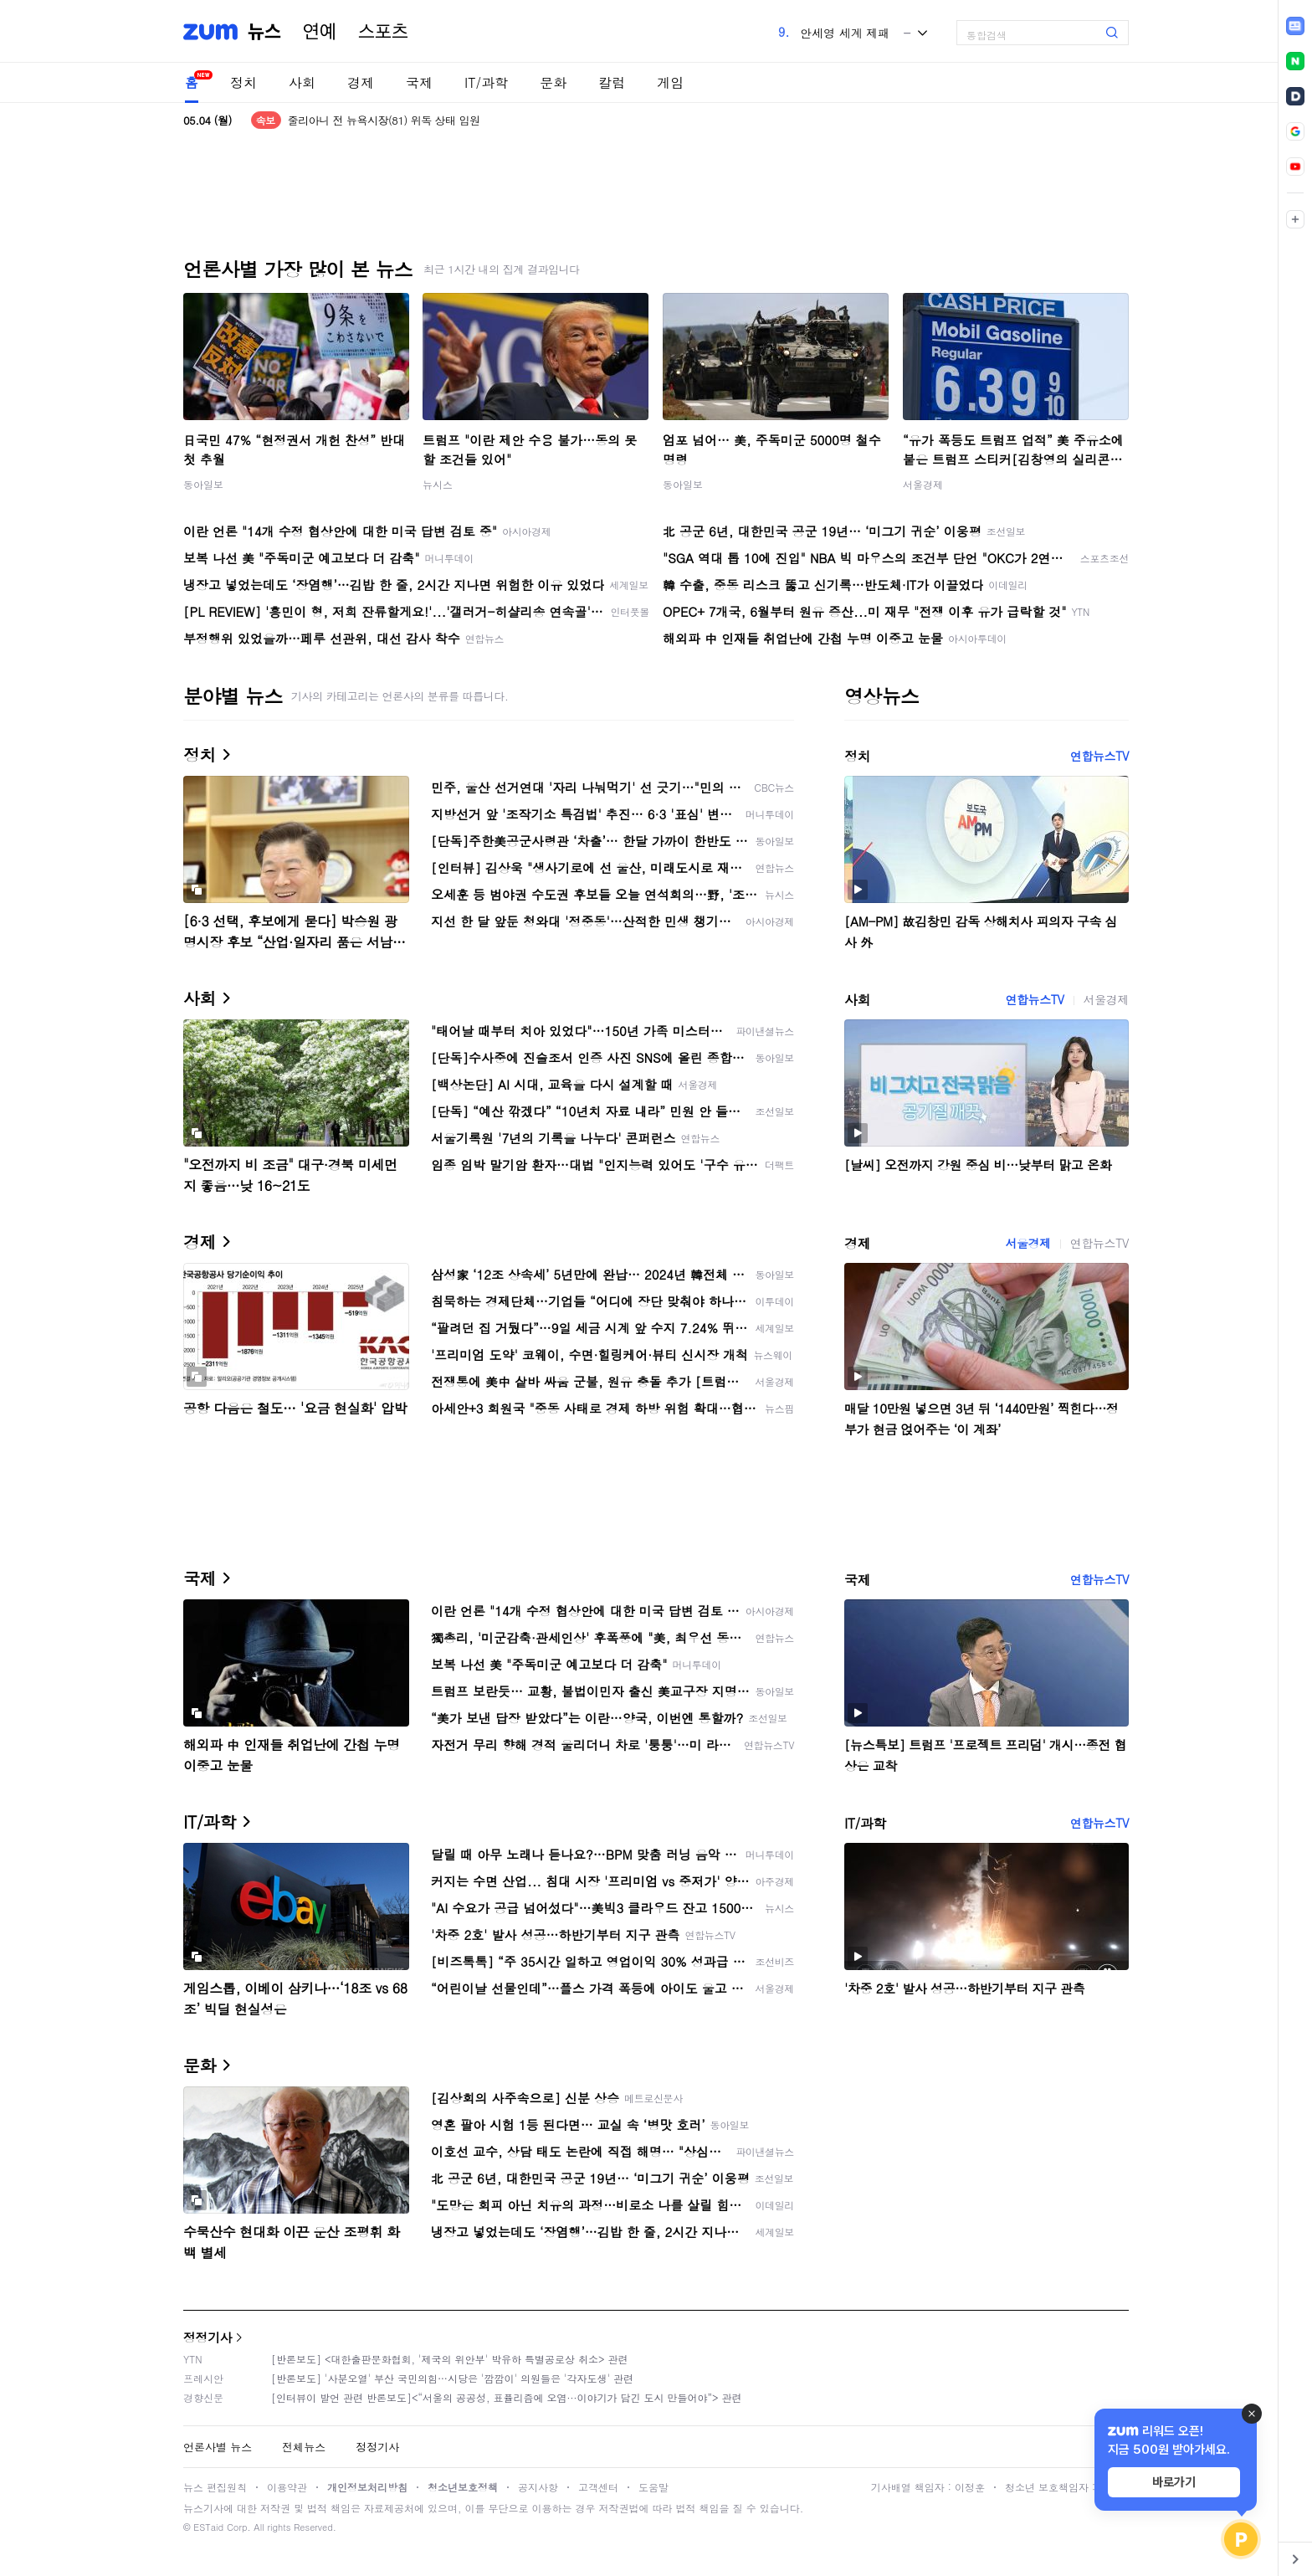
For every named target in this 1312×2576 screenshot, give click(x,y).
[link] (1295, 26)
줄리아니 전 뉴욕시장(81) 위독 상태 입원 (384, 120)
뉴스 (264, 32)
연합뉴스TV (1099, 755)
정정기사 (207, 2337)
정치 (243, 82)
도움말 (653, 2487)
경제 (360, 82)
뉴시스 (438, 484)
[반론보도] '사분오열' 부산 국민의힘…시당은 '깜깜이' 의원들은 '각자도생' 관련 (452, 2378)
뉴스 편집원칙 (215, 2487)
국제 (419, 82)
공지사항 (538, 2487)
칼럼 (611, 82)
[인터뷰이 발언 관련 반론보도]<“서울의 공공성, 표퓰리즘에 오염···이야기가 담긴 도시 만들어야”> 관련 (506, 2397)
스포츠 (383, 32)
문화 (553, 82)
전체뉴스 (303, 2447)
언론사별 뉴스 (217, 2447)
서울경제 (923, 484)
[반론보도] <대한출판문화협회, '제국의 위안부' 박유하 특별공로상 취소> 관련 (449, 2359)
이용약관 (287, 2487)
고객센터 (598, 2487)
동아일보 (203, 484)
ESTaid (208, 2527)
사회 (302, 82)
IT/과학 (486, 82)
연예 (319, 32)
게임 (670, 82)
